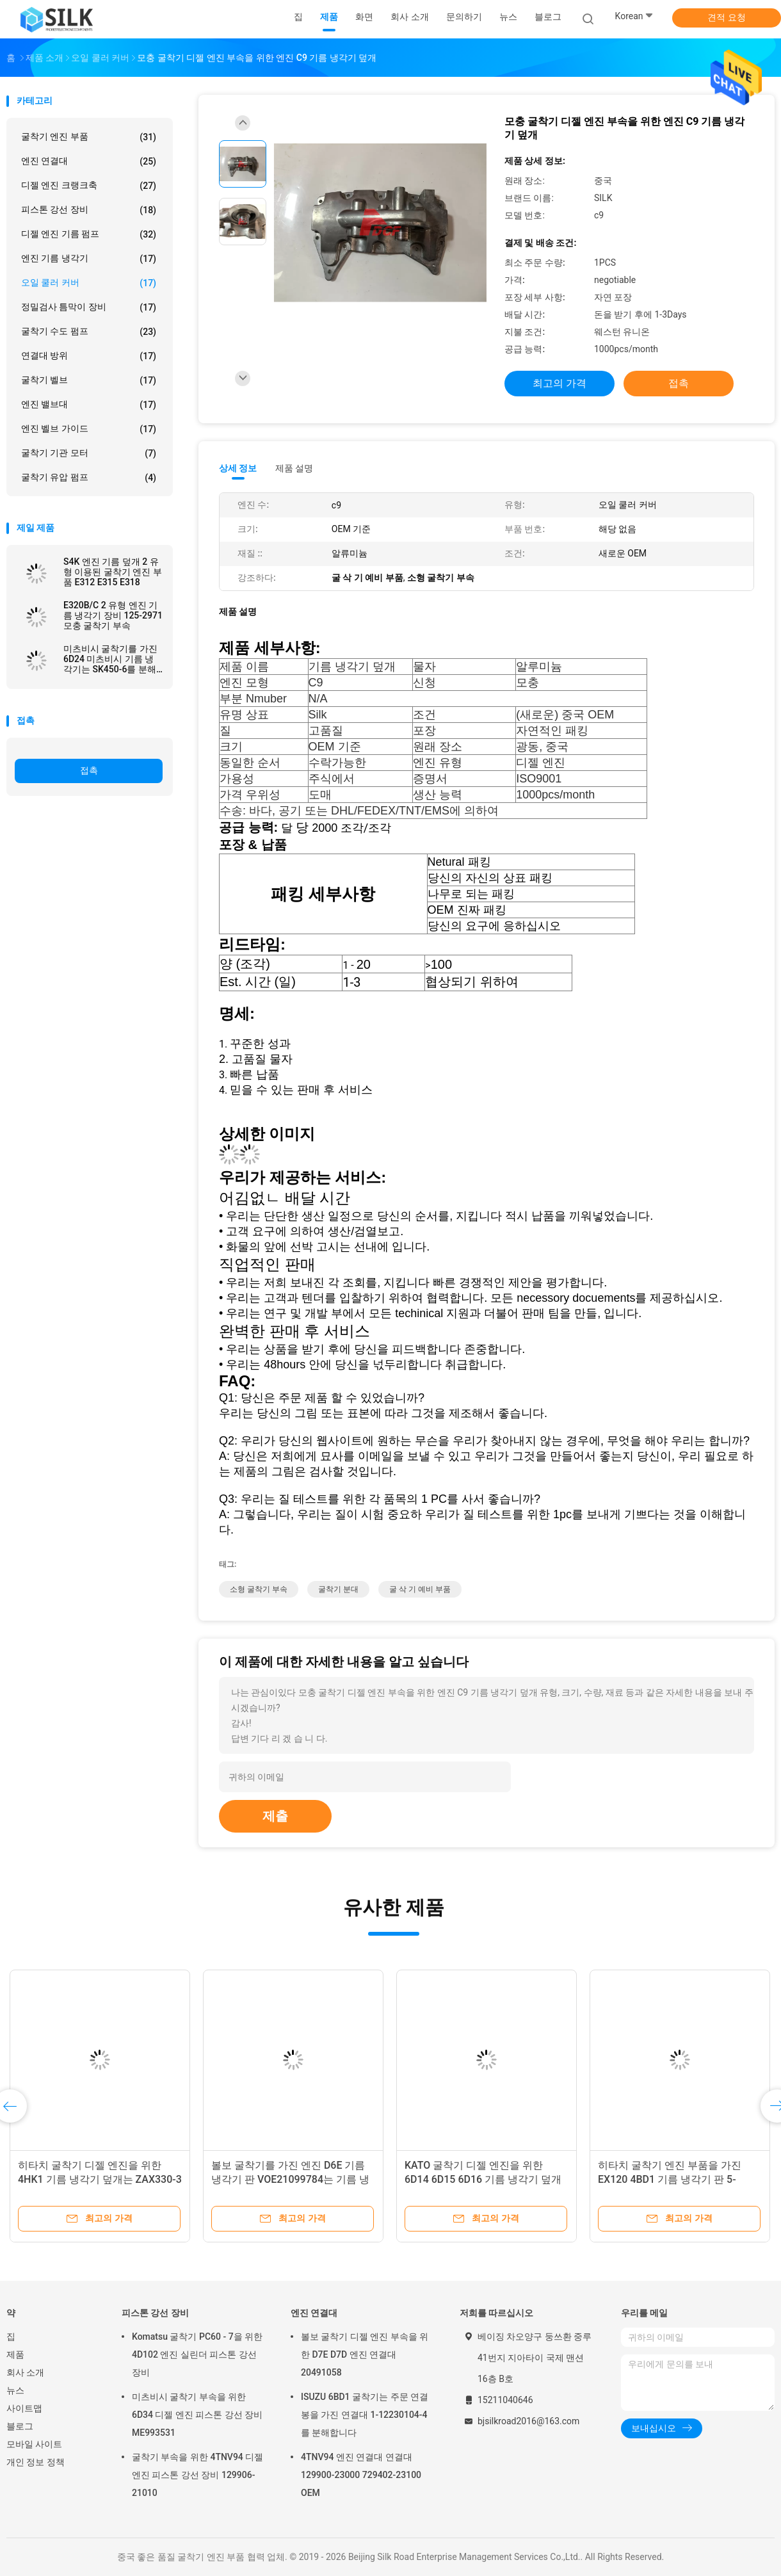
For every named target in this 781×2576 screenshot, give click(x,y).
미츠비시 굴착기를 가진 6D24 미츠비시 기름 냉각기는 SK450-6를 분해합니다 (110, 659)
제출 (275, 1816)
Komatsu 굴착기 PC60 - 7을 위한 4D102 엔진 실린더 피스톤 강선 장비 (197, 2354)
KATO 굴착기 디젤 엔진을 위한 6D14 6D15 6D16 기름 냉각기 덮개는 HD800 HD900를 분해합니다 (483, 2179)
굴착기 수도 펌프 (88, 331)
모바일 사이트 (34, 2444)
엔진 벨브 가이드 (88, 429)
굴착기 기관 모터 (88, 453)
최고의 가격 (559, 383)
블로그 (19, 2426)
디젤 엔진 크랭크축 (88, 185)
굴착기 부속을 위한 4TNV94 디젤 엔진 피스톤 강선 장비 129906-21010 (197, 2475)
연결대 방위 (88, 356)
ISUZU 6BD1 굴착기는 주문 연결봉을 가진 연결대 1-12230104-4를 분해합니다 (364, 2415)
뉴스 (15, 2390)
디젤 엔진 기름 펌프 (88, 234)
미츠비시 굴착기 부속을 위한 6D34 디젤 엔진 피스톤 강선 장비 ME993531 (197, 2415)
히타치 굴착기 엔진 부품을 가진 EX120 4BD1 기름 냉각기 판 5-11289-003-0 (669, 2179)
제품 (15, 2354)
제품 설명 (294, 468)
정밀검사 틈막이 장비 (88, 307)
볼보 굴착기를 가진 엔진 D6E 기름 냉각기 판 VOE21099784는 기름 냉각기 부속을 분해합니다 (290, 2179)
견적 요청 (726, 17)
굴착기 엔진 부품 (88, 137)
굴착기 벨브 (88, 380)
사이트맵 (24, 2408)
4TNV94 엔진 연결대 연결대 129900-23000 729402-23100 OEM (361, 2475)
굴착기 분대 (338, 1589)
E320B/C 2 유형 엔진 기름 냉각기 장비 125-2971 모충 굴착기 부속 (113, 615)
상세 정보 (238, 468)
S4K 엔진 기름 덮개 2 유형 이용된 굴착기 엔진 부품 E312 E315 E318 (112, 571)
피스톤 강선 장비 (88, 210)
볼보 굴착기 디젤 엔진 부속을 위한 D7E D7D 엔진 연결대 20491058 (364, 2354)
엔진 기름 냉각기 (88, 258)
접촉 (89, 770)
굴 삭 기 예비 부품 (420, 1589)
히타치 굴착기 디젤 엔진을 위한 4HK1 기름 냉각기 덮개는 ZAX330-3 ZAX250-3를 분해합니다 (100, 2179)
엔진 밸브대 (88, 404)
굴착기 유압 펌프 (88, 477)
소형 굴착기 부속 (258, 1589)
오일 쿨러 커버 (88, 283)
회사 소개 (25, 2372)
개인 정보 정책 (35, 2462)
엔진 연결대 (88, 161)
